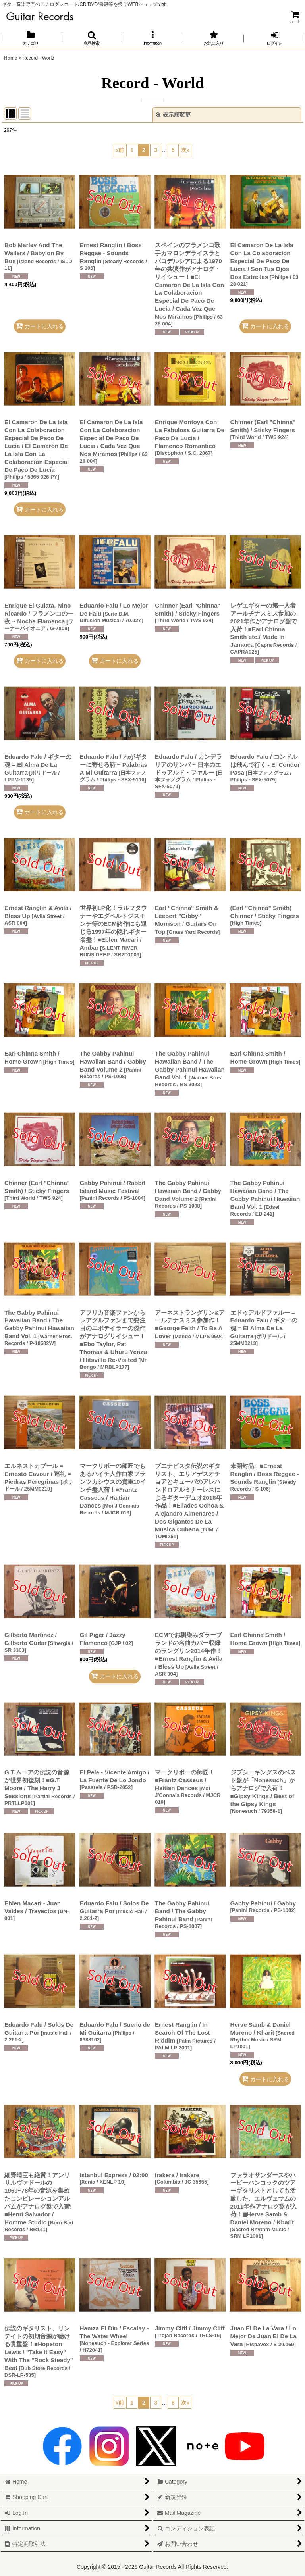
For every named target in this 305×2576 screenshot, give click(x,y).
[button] (91, 38)
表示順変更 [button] (173, 115)
